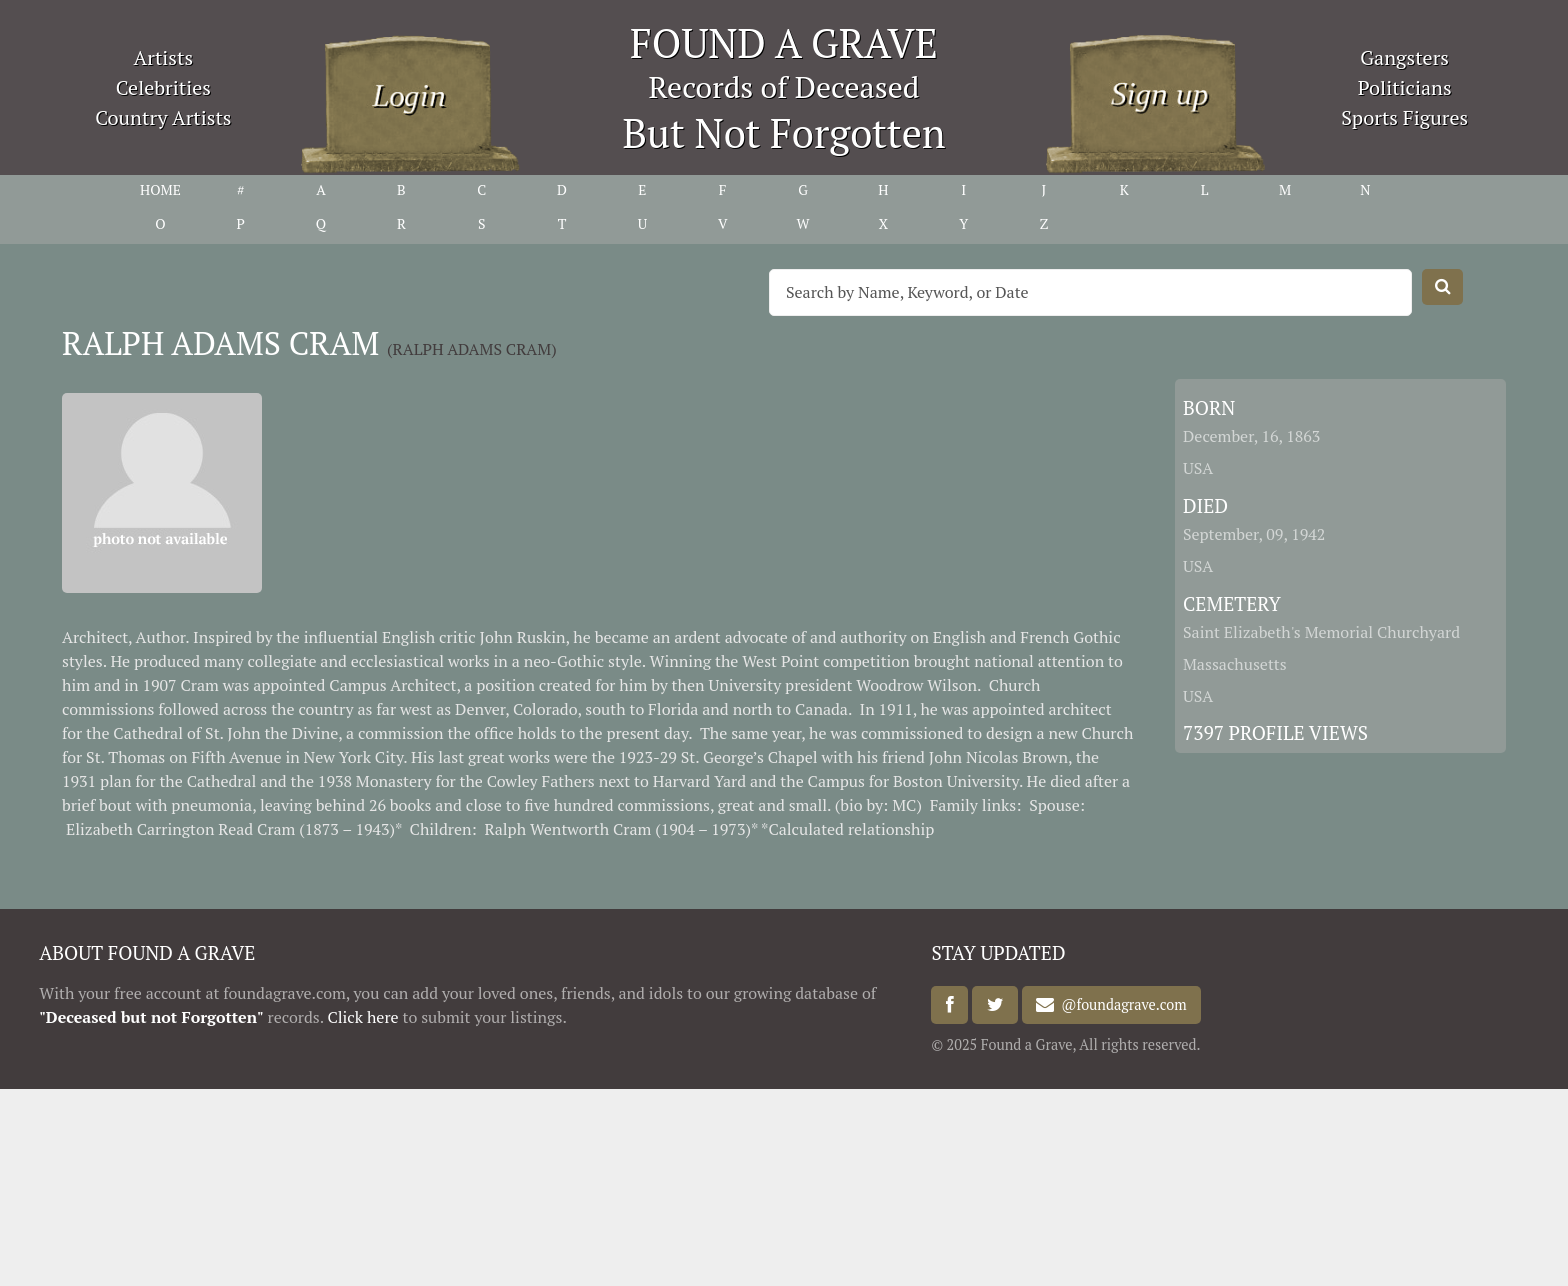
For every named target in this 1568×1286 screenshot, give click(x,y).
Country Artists (163, 117)
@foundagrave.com (1120, 1005)
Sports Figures (1404, 117)
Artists (164, 57)
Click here (362, 1017)
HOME (160, 189)
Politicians (1405, 87)
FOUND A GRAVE (784, 42)
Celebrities (163, 87)
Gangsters (1404, 57)
